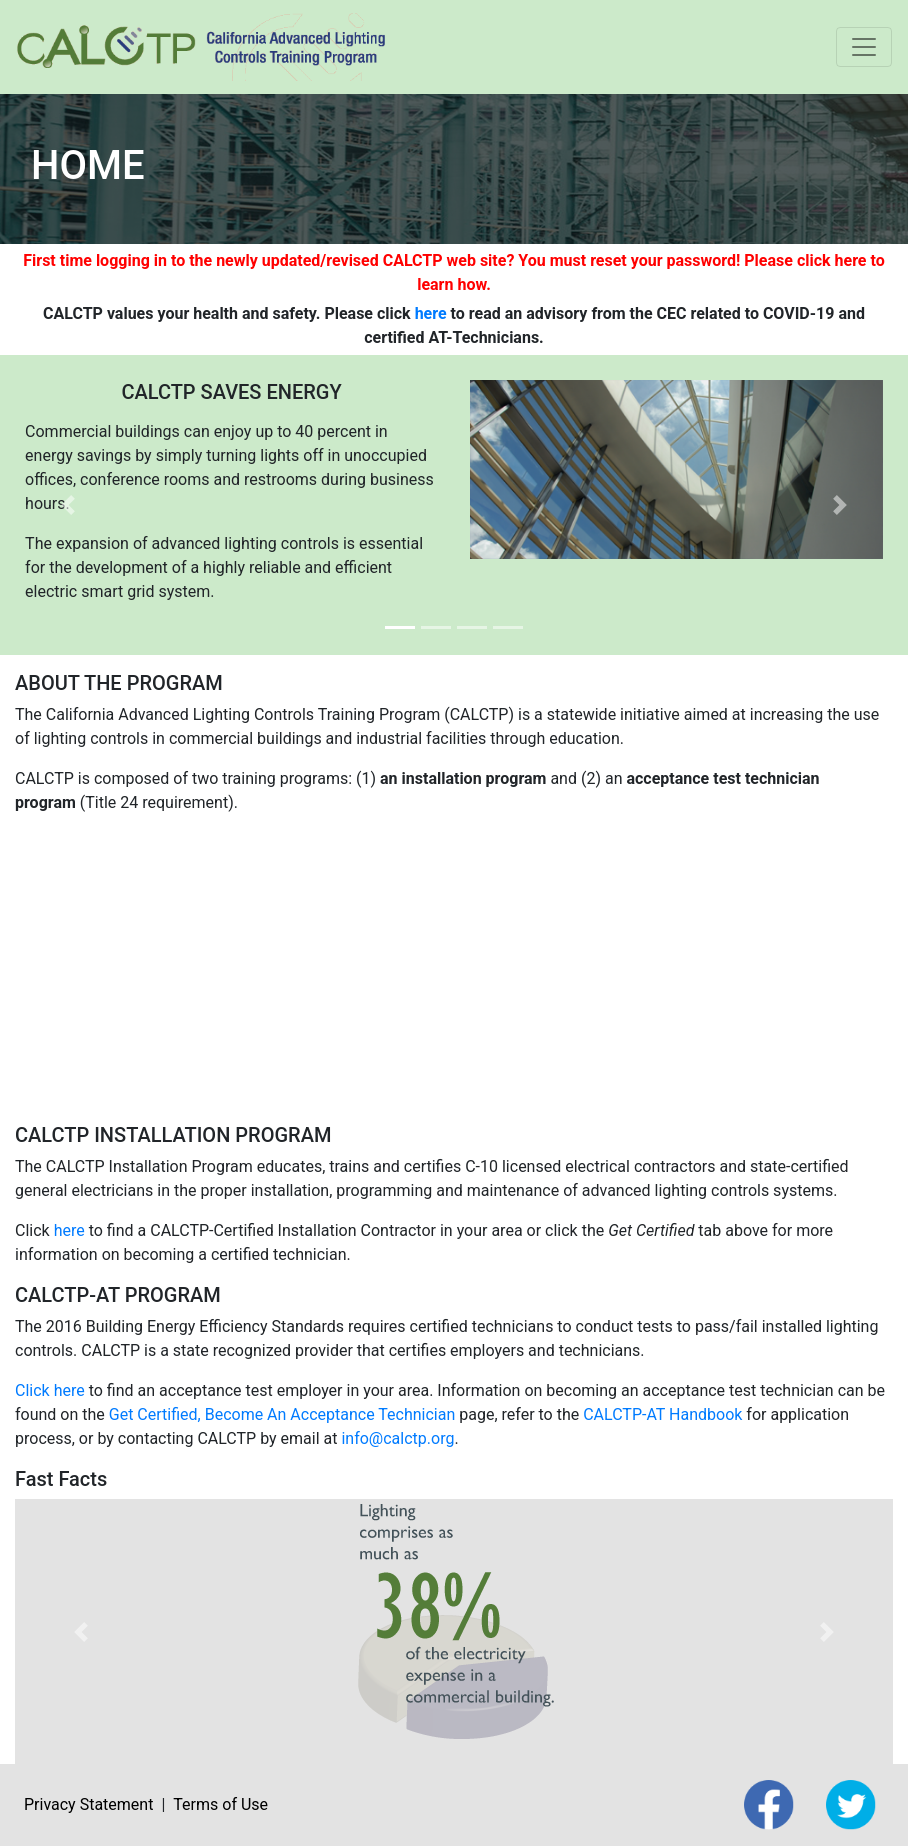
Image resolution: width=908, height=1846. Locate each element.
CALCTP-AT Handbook (662, 1414)
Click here (50, 1390)
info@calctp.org (397, 1438)
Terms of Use (220, 1804)
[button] (68, 505)
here (431, 313)
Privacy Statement (88, 1804)
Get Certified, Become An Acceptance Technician (282, 1414)
